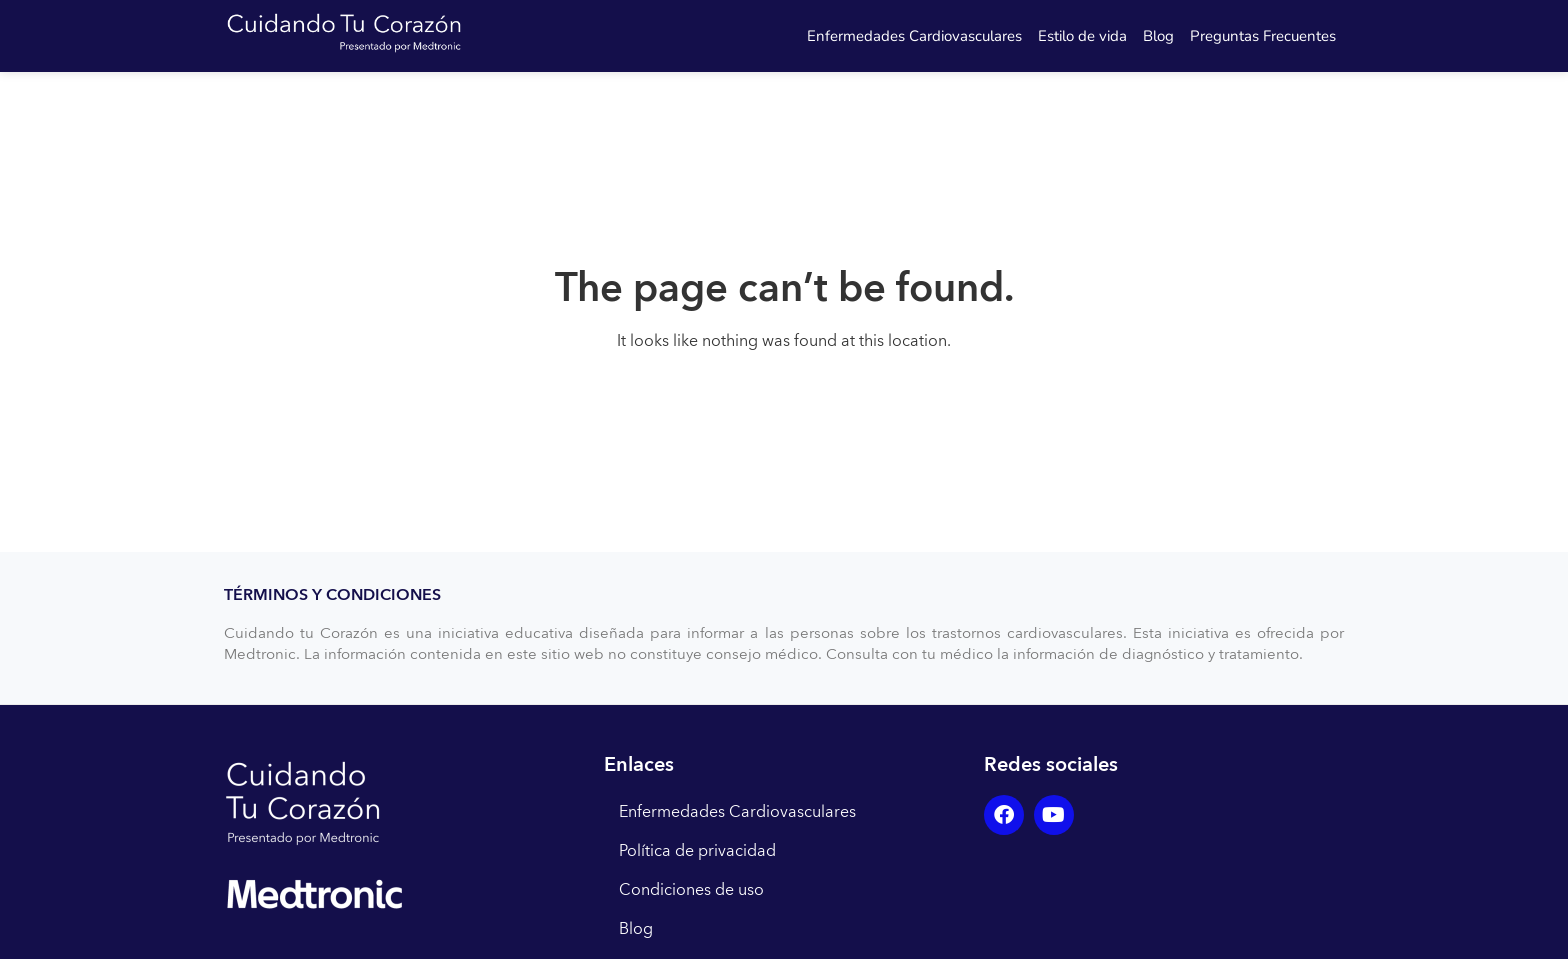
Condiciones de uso (691, 890)
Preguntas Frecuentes (1263, 36)
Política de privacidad (697, 851)
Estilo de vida (1082, 36)
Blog (1158, 36)
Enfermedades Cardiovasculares (914, 36)
